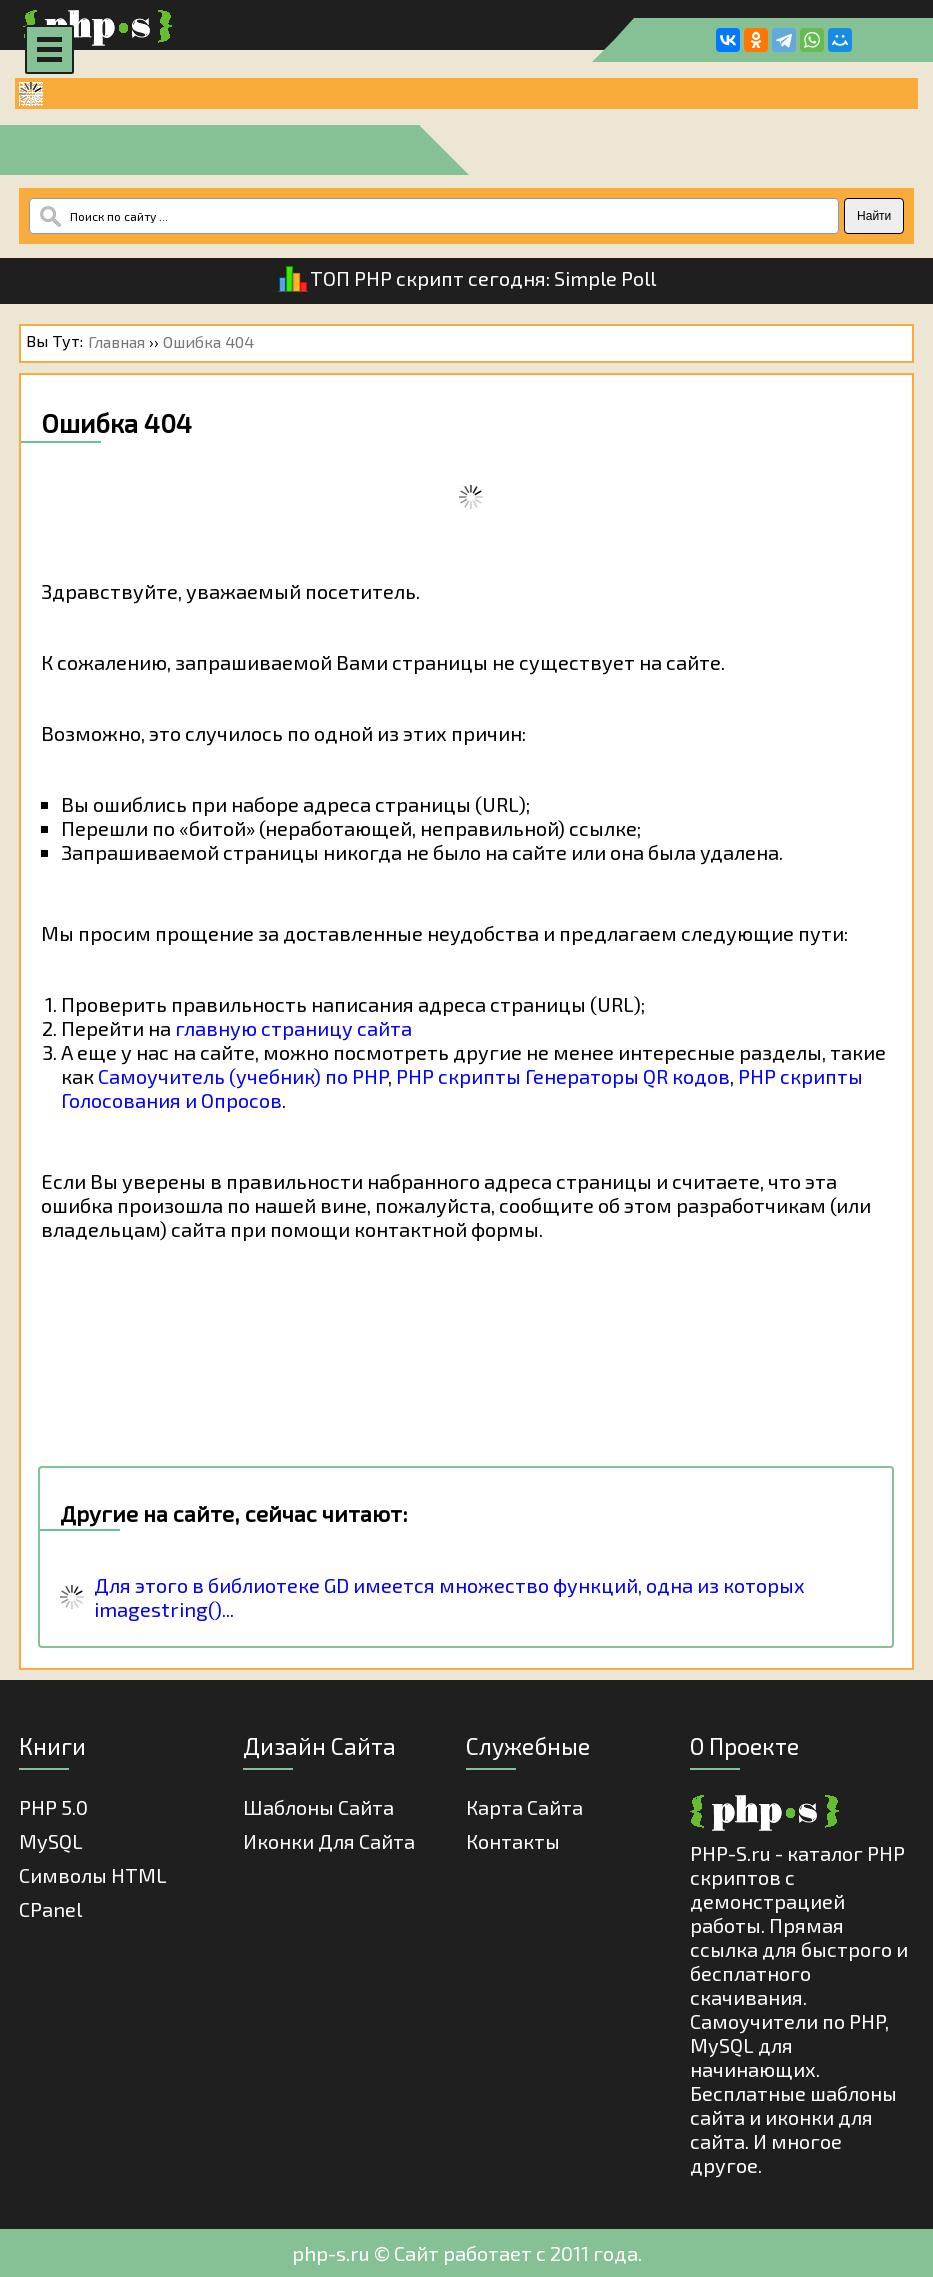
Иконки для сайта (329, 1841)
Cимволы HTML (93, 1875)
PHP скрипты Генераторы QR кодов (563, 1076)
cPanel (50, 1909)
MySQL (51, 1841)
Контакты (513, 1841)
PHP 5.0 (53, 1807)
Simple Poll (605, 278)
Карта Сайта (524, 1807)
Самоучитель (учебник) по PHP (243, 1076)
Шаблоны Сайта (318, 1807)
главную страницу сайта (293, 1028)
